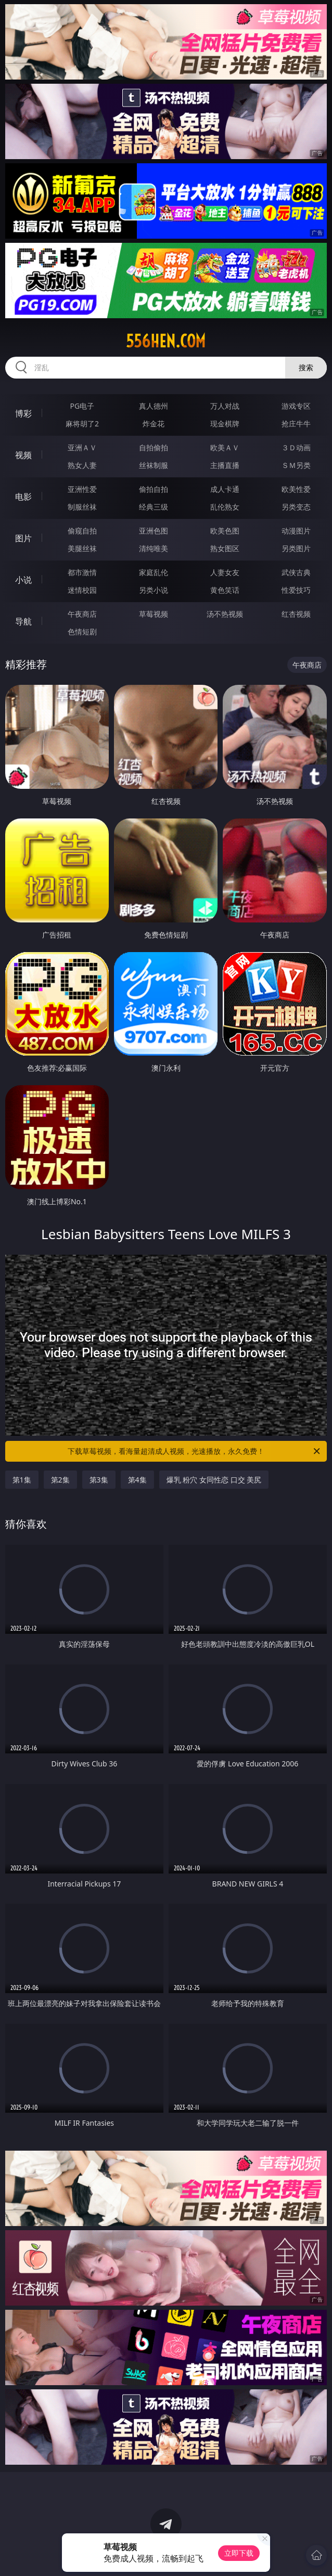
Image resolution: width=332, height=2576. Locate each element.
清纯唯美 (153, 548)
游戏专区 (296, 406)
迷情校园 (82, 590)
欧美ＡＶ (224, 447)
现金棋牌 (224, 423)
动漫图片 (296, 531)
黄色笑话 (224, 590)
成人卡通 (224, 489)
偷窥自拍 (82, 531)
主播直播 (224, 465)
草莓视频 (153, 614)
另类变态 (296, 507)
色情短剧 (82, 631)
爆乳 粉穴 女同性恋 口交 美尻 (214, 1480)
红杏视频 (296, 614)
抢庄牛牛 (296, 423)
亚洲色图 (153, 531)
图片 (23, 538)
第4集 (137, 1480)
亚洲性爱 (82, 489)
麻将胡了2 (82, 423)
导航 (23, 621)
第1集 (21, 1480)
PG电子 (82, 406)
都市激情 (82, 572)
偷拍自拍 (153, 489)
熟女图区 (224, 548)
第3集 (99, 1480)
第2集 (60, 1480)
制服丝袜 (82, 507)
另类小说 (153, 590)
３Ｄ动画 (296, 447)
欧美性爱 (296, 489)
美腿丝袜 (82, 548)
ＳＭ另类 (296, 465)
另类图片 (296, 548)
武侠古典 (296, 572)
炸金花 (153, 423)
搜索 (306, 367)
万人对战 (224, 406)
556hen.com (166, 341)
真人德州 (153, 406)
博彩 (23, 413)
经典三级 (153, 507)
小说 (23, 580)
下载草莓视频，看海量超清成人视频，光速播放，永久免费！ (195, 1451)
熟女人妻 (82, 465)
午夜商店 (82, 614)
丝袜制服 (153, 465)
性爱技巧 (296, 590)
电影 (23, 496)
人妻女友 (224, 572)
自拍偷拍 (153, 447)
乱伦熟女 (224, 507)
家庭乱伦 (153, 572)
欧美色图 (224, 531)
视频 (23, 455)
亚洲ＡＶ (82, 447)
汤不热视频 (225, 614)
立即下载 (238, 2553)
